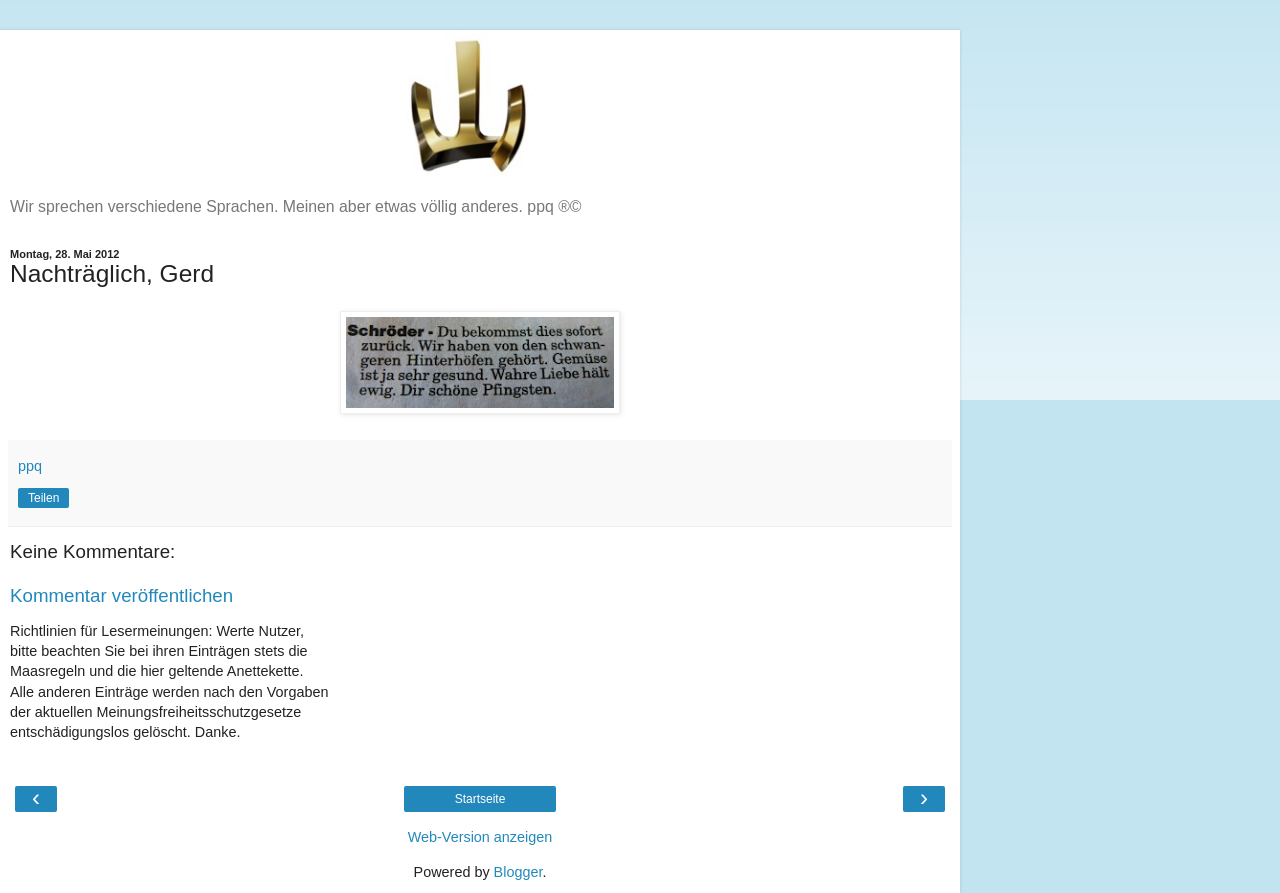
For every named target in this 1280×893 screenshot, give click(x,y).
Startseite (480, 799)
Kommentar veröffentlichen (121, 595)
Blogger (518, 872)
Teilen (43, 498)
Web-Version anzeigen (480, 837)
